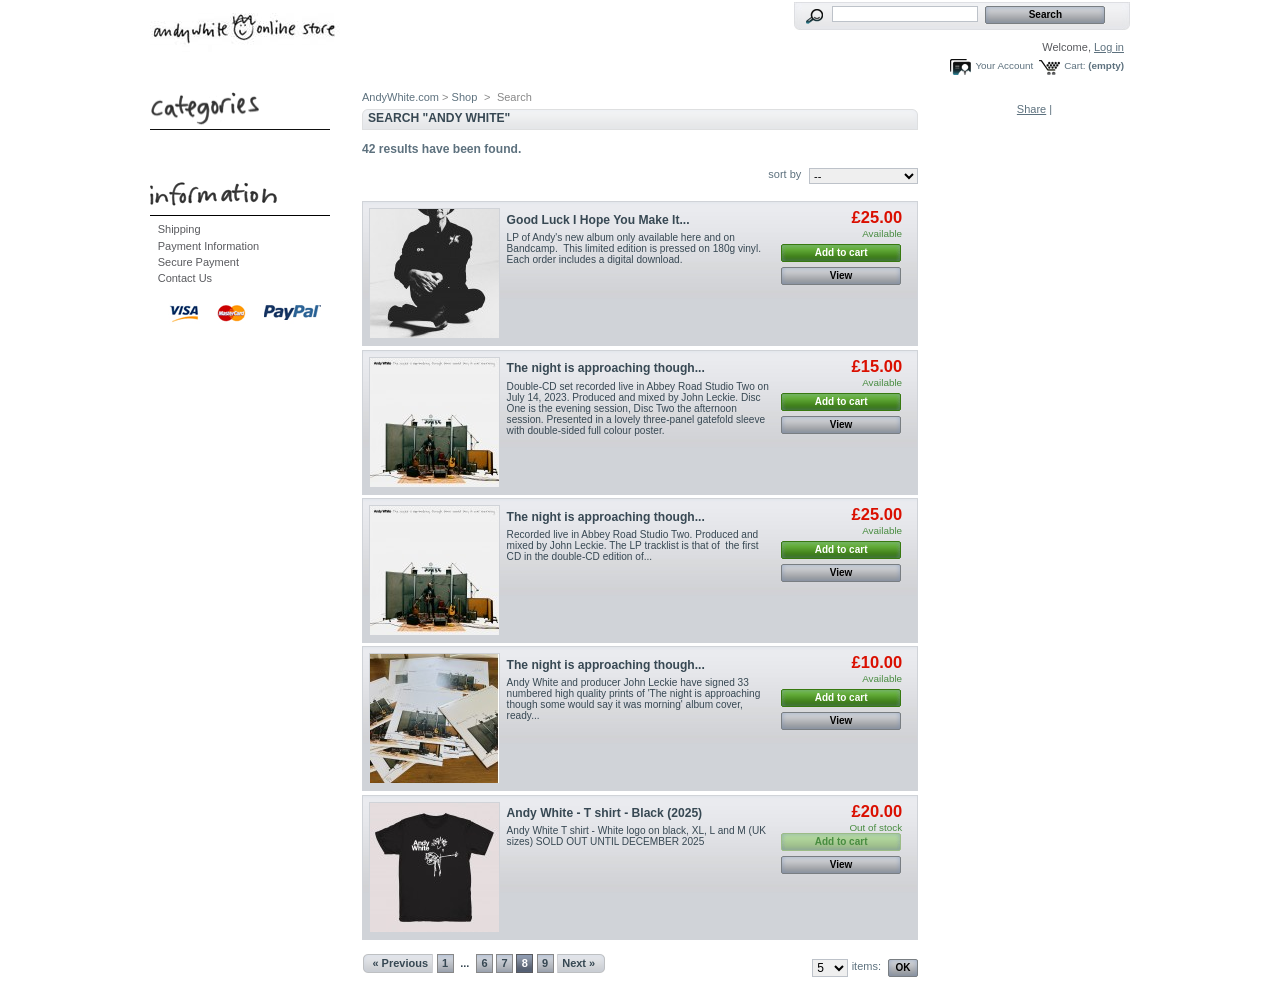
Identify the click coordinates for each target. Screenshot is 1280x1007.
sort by (784, 174)
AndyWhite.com (400, 97)
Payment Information (209, 246)
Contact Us (185, 278)
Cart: (1074, 65)
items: (866, 966)
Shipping (179, 229)
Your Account (1004, 65)
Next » (578, 963)
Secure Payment (198, 262)
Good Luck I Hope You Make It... (598, 220)
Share (1031, 109)
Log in (1109, 47)
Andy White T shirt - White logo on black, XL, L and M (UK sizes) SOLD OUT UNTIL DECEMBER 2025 (636, 836)
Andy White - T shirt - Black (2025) (605, 813)
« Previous (400, 963)
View (841, 275)
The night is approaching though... (606, 368)
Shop (465, 97)
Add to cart (841, 252)
